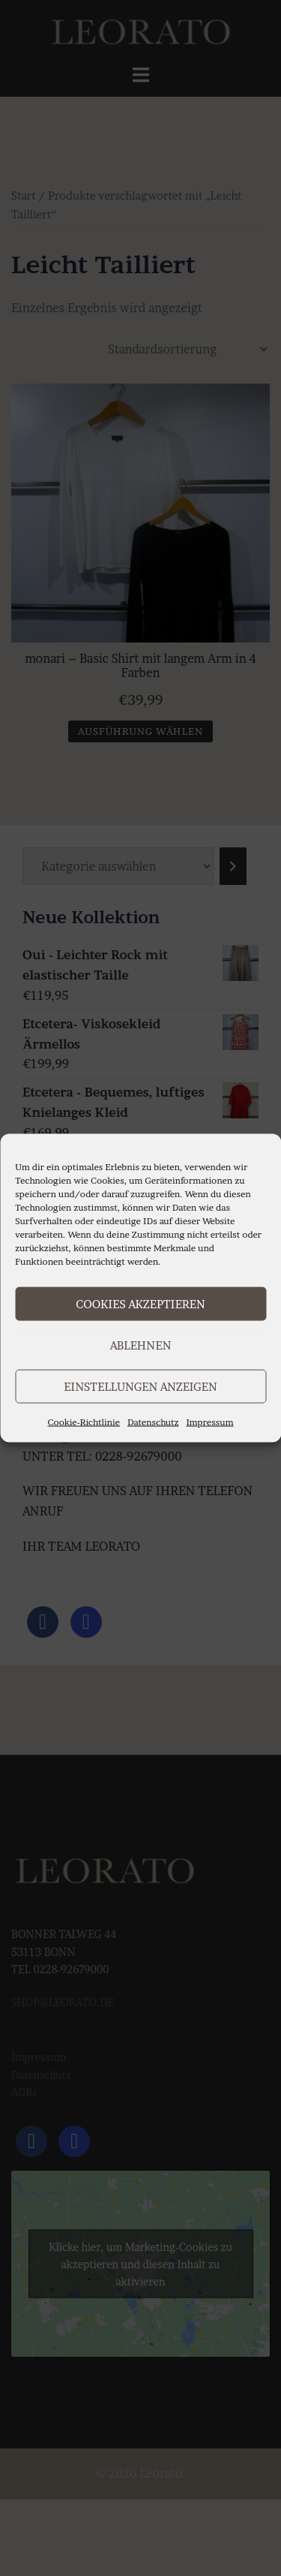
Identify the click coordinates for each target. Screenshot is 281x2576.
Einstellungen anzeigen (140, 1386)
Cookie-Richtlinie (83, 1422)
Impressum (210, 1422)
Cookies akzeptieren (140, 1303)
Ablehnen (141, 1345)
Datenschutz (153, 1422)
